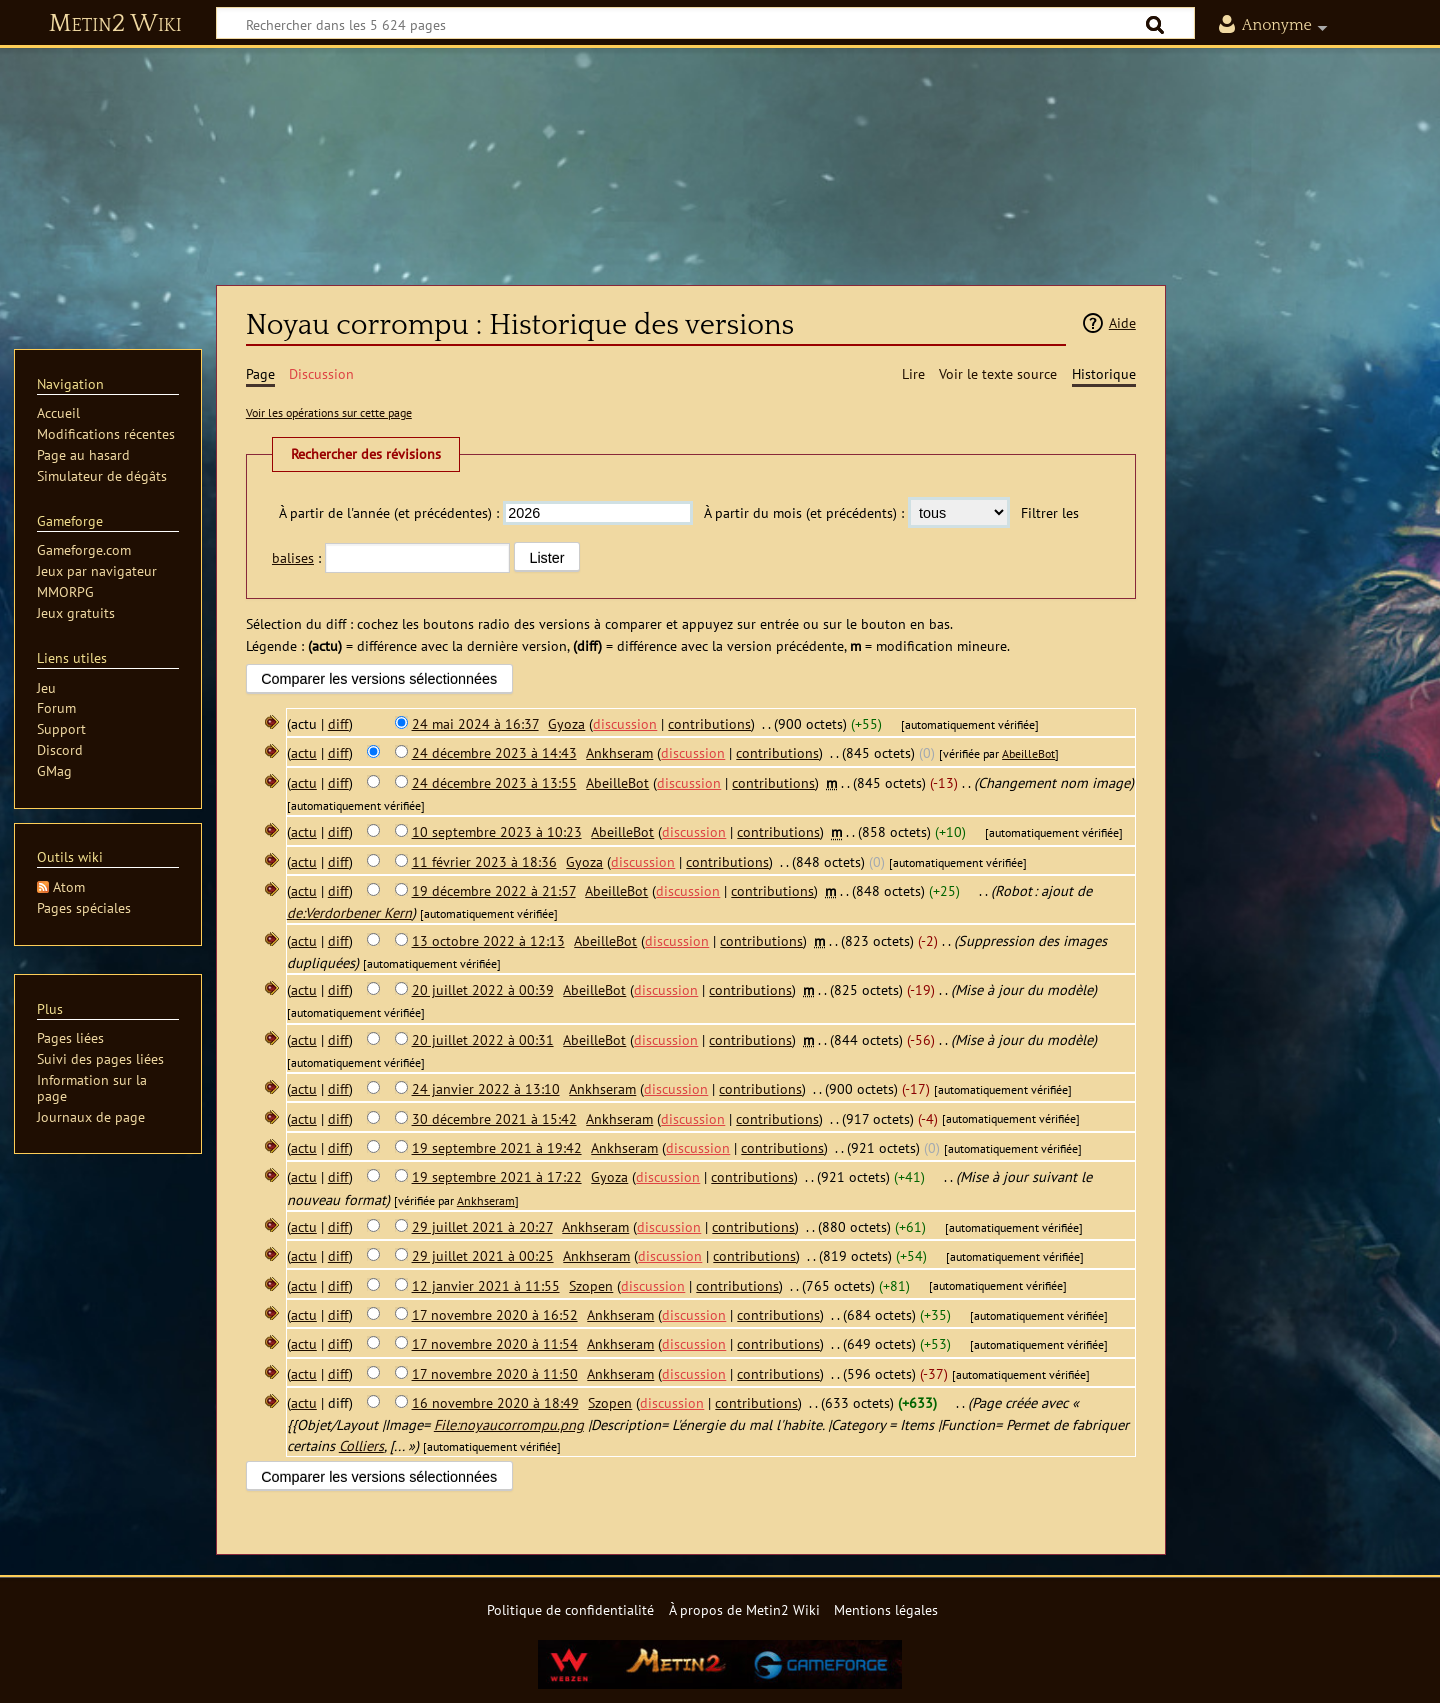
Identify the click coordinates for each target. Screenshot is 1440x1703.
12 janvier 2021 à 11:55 (486, 1285)
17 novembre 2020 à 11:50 (495, 1373)
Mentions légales (886, 1609)
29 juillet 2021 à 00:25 (483, 1255)
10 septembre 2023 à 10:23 (497, 831)
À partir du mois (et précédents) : (804, 512)
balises (293, 557)
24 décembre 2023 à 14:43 (494, 752)
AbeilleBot (1028, 753)
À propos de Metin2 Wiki (744, 1609)
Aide (1122, 322)
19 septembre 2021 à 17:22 (497, 1176)
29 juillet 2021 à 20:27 (482, 1226)
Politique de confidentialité (570, 1609)
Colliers (361, 1445)
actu (304, 752)
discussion (625, 723)
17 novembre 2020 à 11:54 (495, 1343)
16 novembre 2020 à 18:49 (495, 1402)
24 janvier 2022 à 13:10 (486, 1088)
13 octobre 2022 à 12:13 (488, 940)
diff (338, 723)
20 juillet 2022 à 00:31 (483, 1039)
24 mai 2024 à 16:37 (475, 723)
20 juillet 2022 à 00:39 (483, 989)
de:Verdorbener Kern (349, 912)
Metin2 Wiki (115, 24)
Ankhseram (486, 1200)
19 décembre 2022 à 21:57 (494, 890)
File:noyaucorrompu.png (509, 1424)
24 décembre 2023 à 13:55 (494, 782)
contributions (709, 723)
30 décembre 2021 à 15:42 (494, 1118)
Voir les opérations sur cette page (329, 412)
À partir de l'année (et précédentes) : (389, 512)
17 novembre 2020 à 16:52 (495, 1314)
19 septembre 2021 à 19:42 (497, 1147)
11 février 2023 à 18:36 (484, 861)
